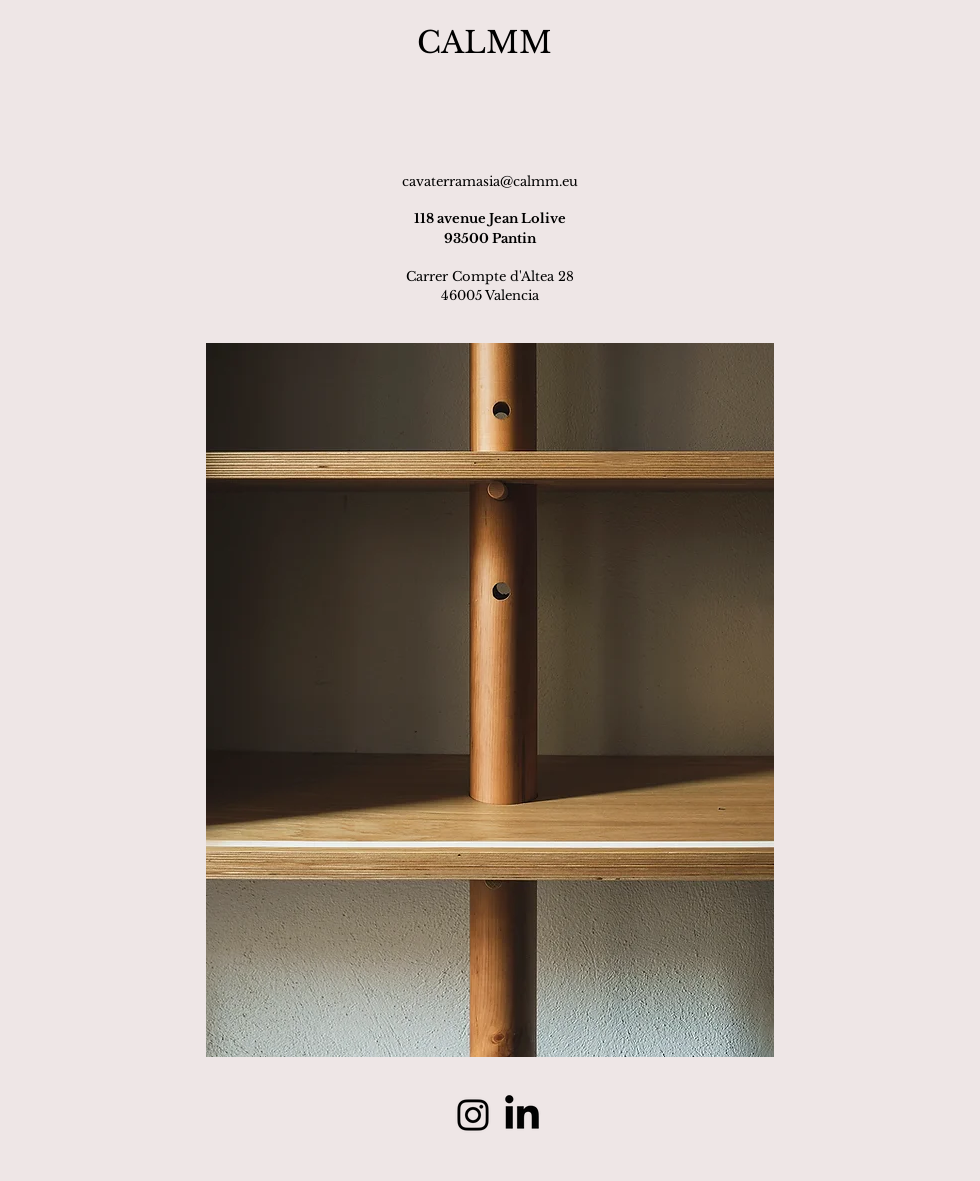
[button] (490, 700)
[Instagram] (473, 1115)
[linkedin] (522, 1115)
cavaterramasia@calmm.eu (490, 181)
